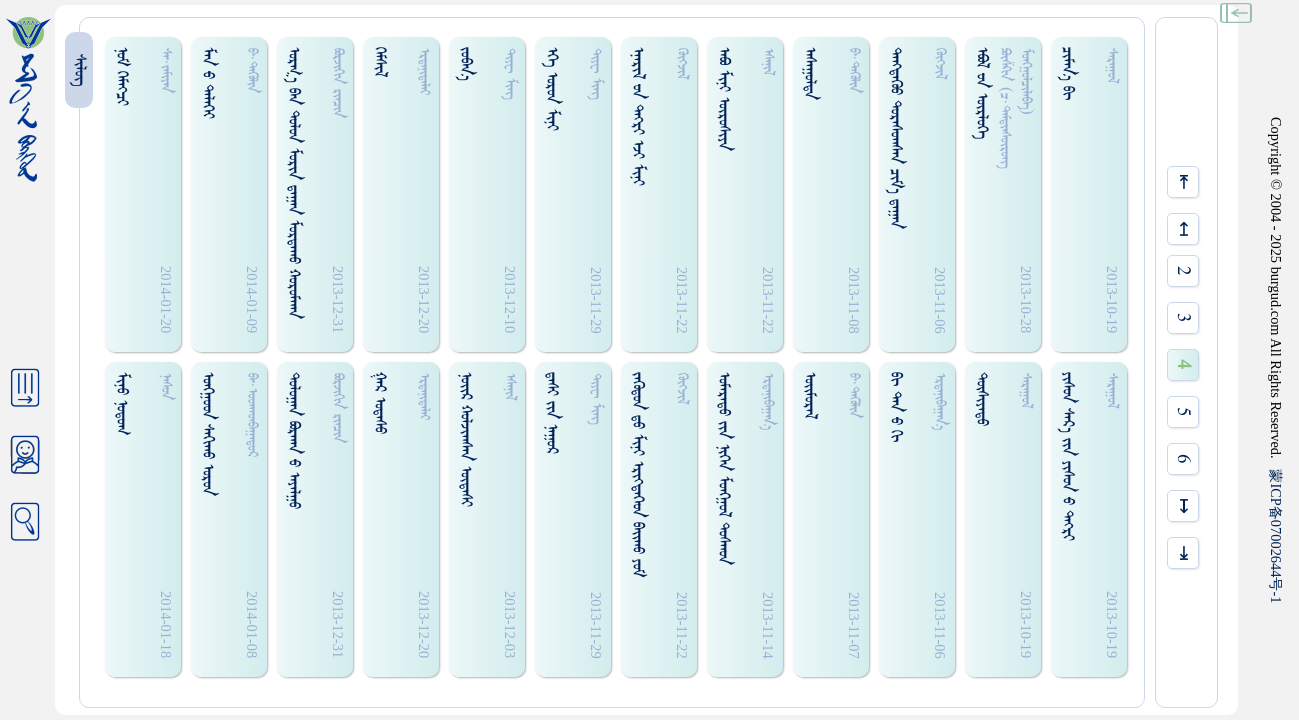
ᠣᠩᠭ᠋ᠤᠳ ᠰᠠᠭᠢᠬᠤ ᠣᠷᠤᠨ (207, 434)
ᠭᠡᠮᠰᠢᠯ (379, 62)
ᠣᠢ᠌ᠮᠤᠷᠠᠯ (809, 395)
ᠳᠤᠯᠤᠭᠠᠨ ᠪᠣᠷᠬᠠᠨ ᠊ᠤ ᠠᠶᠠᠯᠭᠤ (293, 440)
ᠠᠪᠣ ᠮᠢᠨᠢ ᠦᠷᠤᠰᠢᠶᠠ (723, 99)
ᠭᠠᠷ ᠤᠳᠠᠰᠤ (379, 403)
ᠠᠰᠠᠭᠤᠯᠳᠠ (809, 73)
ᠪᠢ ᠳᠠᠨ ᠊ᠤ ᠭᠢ (895, 407)
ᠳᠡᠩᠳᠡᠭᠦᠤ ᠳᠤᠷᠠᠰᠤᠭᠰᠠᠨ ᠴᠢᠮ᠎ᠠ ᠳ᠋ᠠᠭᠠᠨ (895, 138)
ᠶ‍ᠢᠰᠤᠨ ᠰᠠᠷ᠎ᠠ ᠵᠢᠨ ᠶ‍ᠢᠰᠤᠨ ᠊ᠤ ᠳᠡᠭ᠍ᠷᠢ (1067, 456)
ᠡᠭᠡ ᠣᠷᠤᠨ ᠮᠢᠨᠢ (551, 89)
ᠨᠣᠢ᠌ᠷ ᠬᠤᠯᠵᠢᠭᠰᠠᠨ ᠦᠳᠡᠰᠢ (465, 439)
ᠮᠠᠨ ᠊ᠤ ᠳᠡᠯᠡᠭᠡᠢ (207, 83)
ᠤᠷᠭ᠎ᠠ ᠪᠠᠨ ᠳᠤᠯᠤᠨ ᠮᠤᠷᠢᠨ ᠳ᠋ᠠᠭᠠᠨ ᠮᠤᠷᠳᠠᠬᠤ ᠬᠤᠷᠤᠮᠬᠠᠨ (293, 183)
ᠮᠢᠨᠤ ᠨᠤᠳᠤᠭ (121, 403)
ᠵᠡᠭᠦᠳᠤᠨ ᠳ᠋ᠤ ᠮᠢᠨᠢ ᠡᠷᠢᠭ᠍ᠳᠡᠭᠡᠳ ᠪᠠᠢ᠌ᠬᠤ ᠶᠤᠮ (637, 474)
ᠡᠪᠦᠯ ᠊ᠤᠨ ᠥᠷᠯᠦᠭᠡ (981, 93)
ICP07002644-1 (1276, 536)
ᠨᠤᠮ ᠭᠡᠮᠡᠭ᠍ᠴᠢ (121, 76)
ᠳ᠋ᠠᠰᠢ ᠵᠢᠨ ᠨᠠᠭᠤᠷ (551, 413)
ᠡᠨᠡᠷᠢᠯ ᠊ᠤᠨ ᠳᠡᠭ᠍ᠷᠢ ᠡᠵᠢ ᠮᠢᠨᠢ (637, 116)
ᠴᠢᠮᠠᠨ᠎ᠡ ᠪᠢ (1067, 73)
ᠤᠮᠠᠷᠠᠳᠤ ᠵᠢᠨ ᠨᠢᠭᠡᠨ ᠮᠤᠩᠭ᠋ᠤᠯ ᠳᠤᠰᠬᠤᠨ (723, 468)
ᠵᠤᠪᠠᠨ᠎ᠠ (465, 64)
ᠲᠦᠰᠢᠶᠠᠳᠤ (981, 399)
